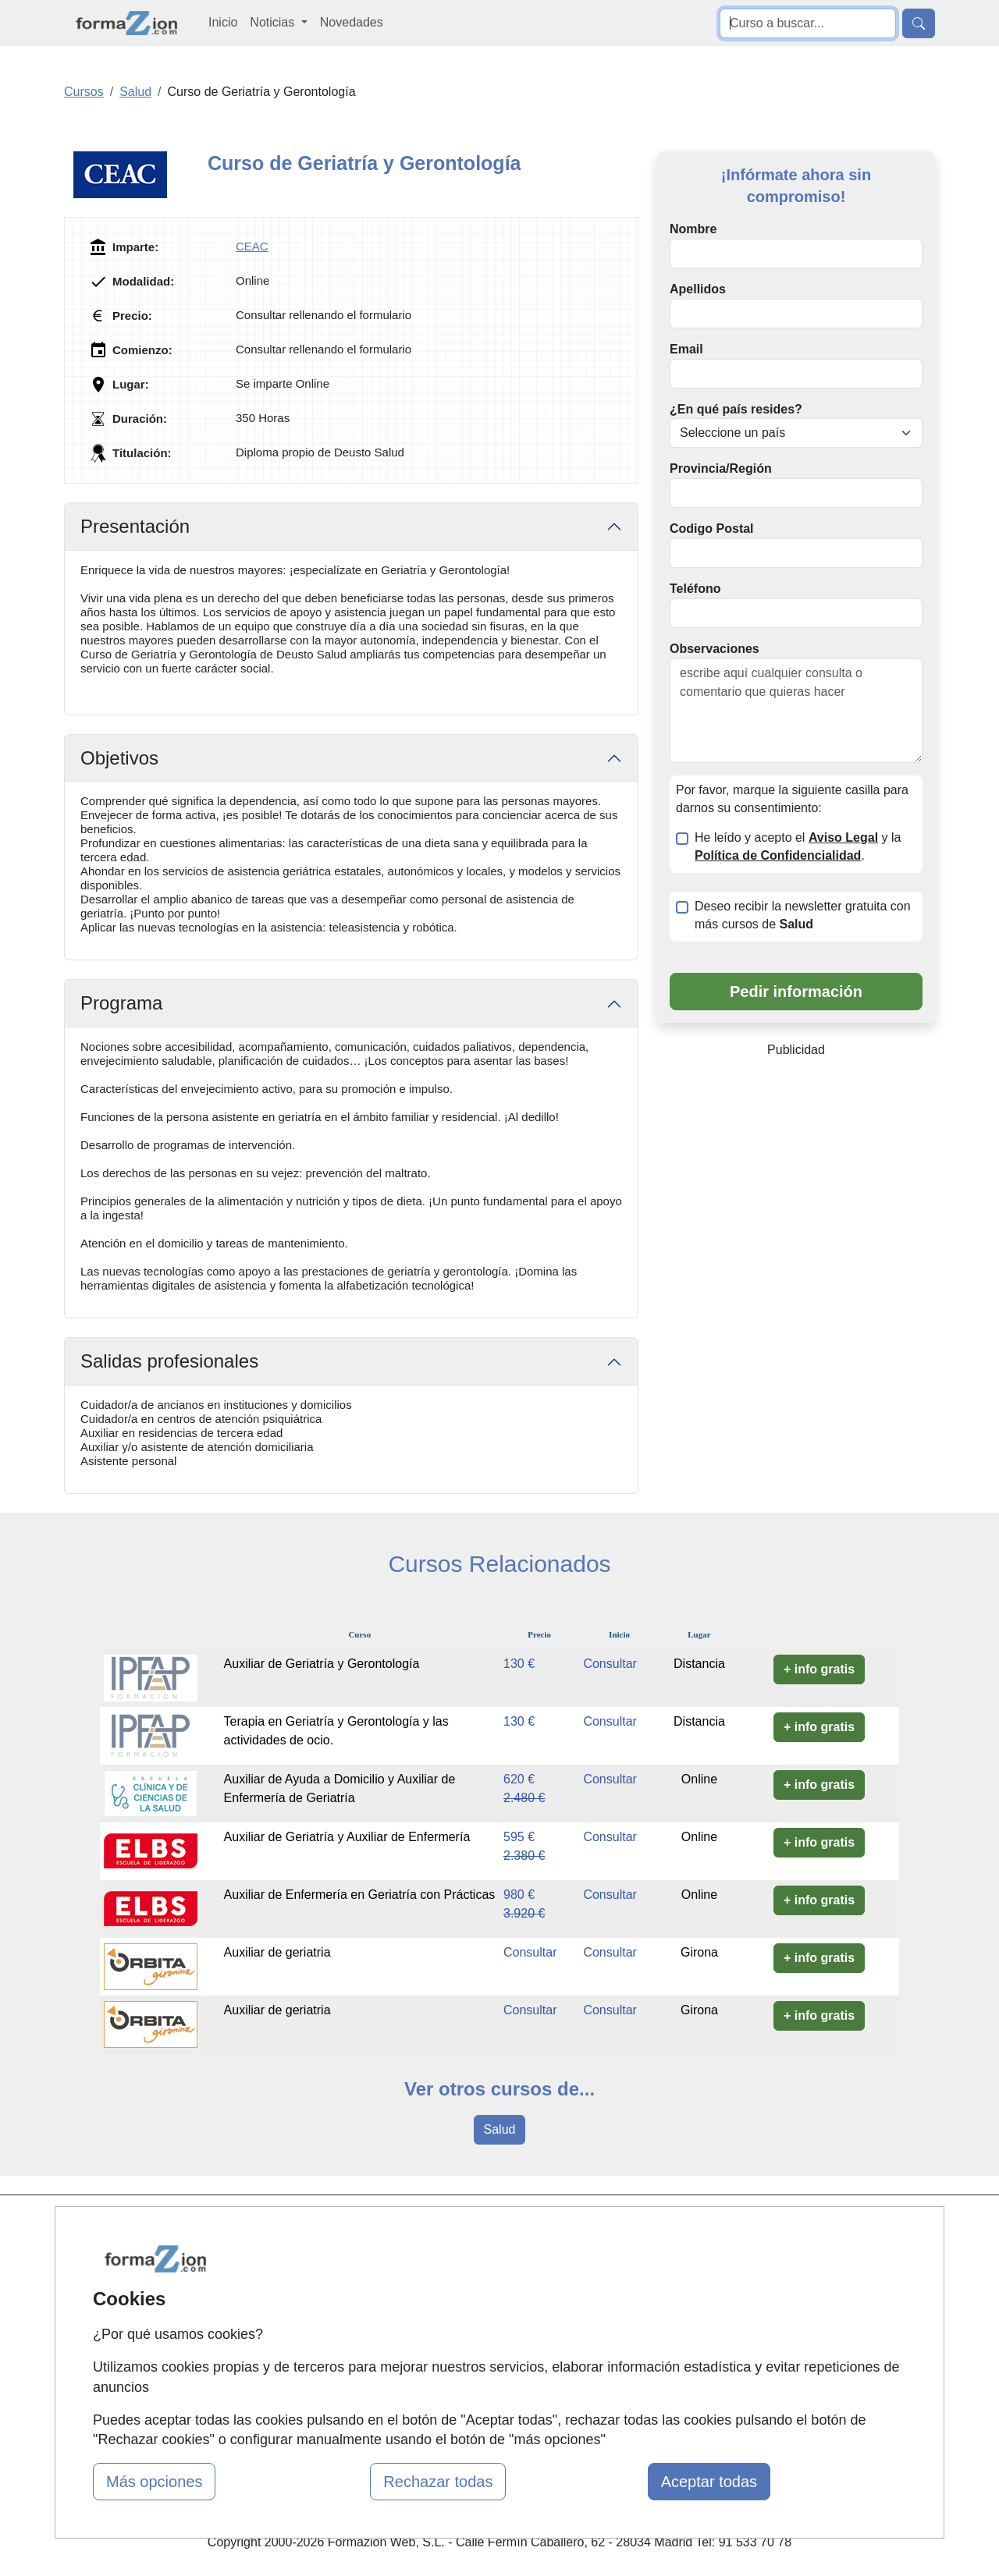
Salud (500, 2129)
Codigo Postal (712, 528)
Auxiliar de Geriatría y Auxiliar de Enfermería (347, 1836)
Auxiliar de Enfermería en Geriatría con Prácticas (360, 1894)
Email (686, 349)
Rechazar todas (437, 2481)
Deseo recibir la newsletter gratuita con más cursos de (803, 915)
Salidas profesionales (169, 1360)
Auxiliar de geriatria (277, 1952)
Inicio (222, 22)
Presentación (135, 526)
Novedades (351, 22)
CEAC (252, 246)
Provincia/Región (721, 468)
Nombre (693, 229)
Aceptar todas (709, 2481)
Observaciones (714, 648)
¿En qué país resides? (736, 409)
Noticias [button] (273, 22)
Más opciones (154, 2481)
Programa (121, 1002)
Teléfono (695, 588)
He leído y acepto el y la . (798, 846)
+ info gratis (819, 1669)
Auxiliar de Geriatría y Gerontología (322, 1663)
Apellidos (698, 289)
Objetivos (119, 757)
